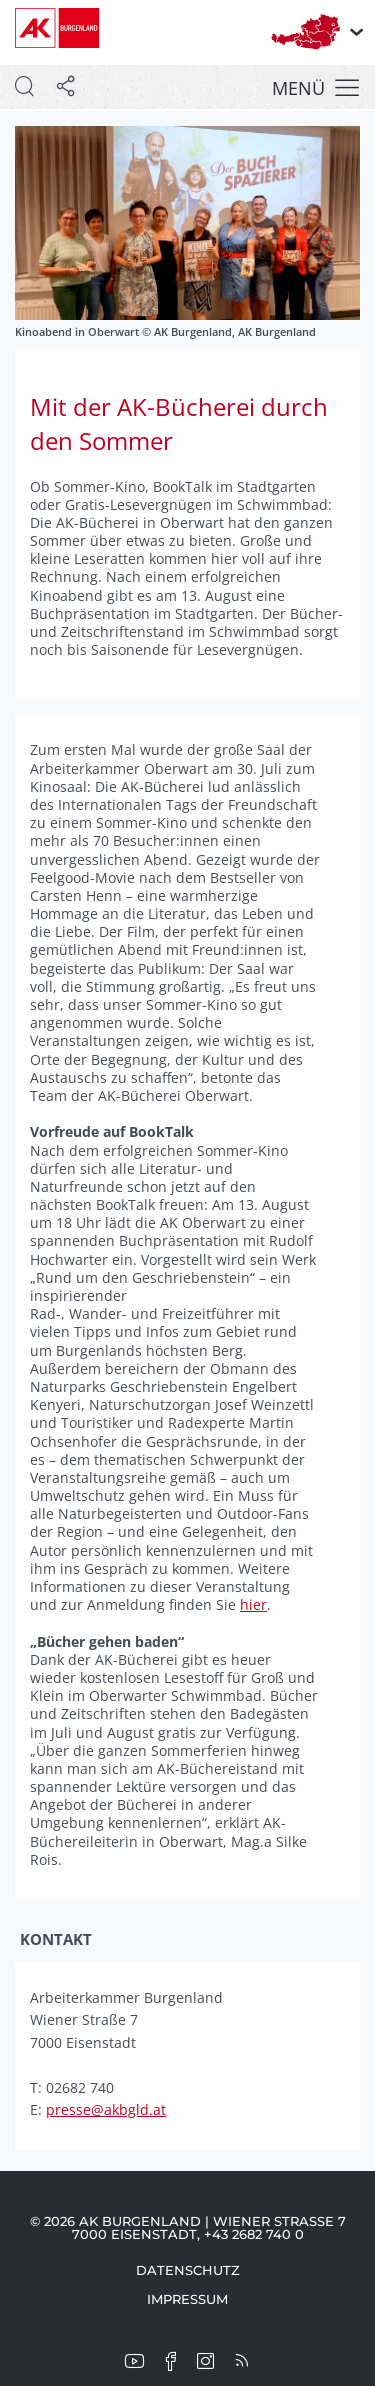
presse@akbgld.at (106, 2109)
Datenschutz (188, 2270)
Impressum (187, 2299)
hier (253, 1604)
